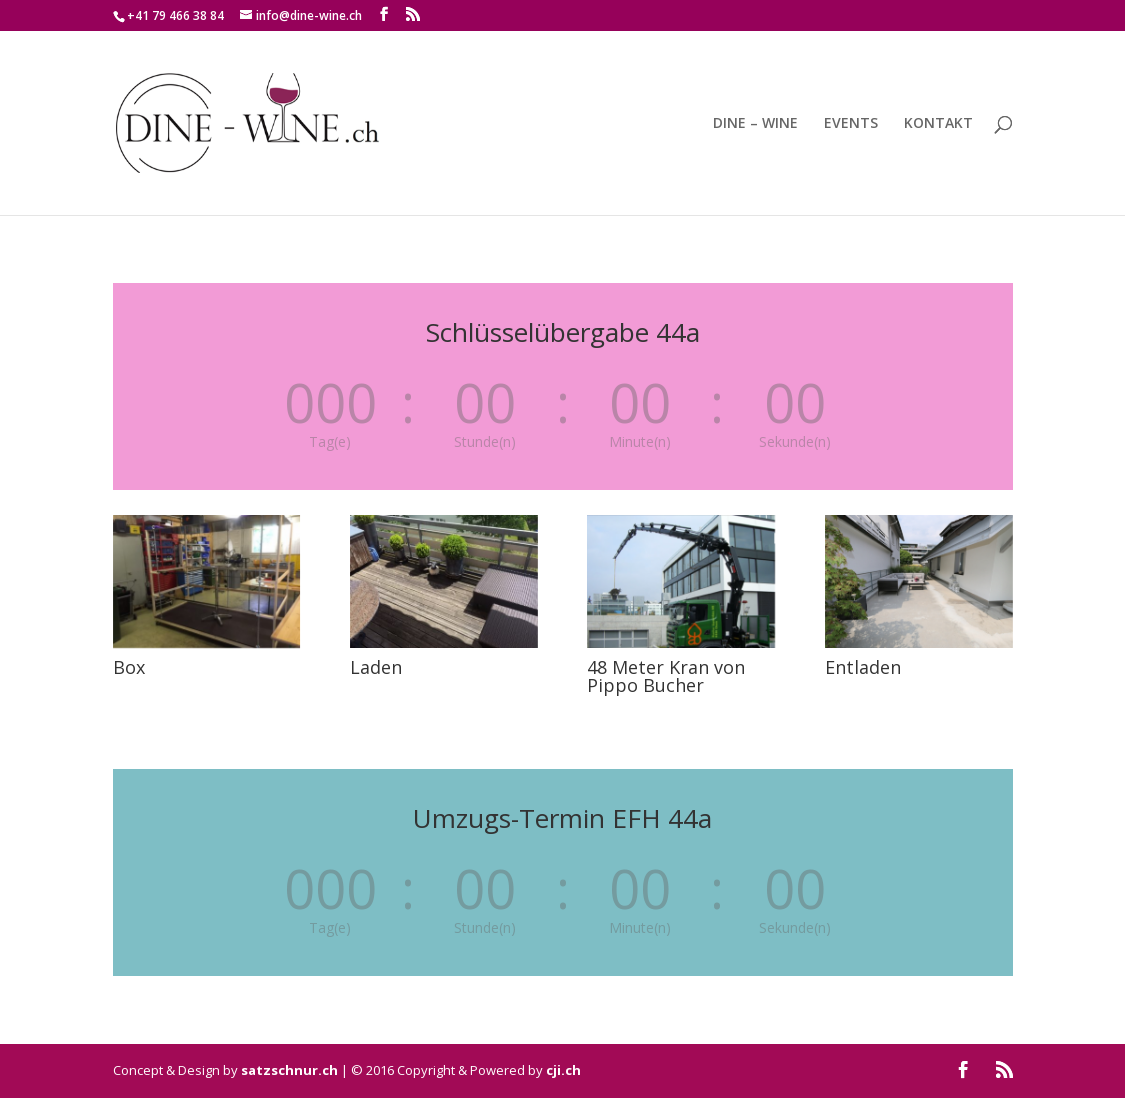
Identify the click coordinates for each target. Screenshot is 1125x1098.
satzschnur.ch (289, 1070)
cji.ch (563, 1070)
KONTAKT (938, 124)
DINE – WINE (755, 124)
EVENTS (851, 124)
